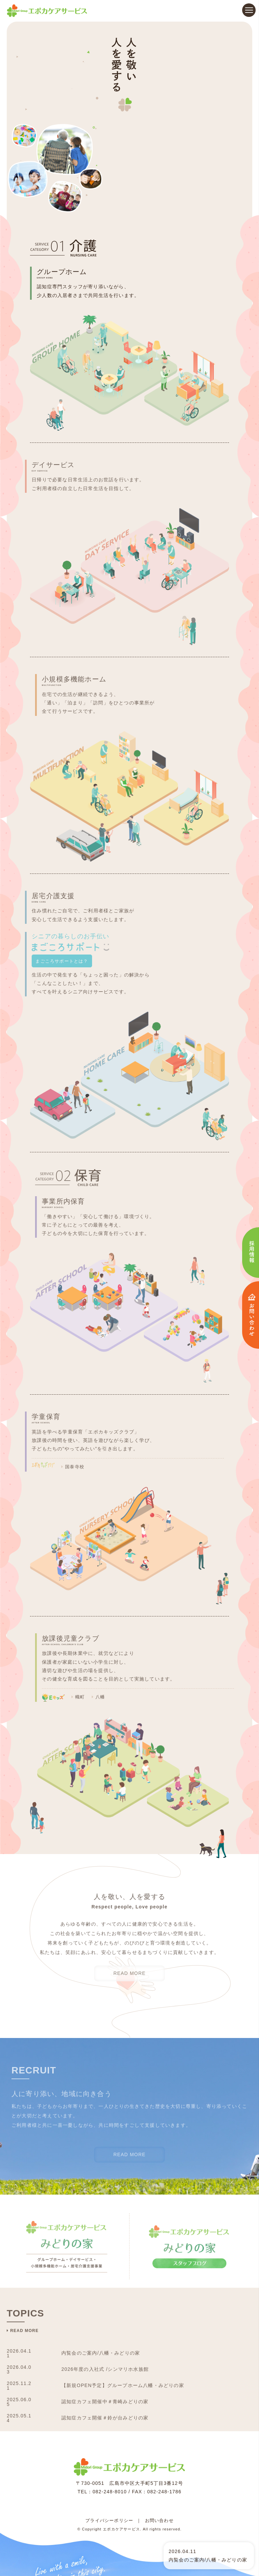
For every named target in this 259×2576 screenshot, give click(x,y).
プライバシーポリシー (109, 2428)
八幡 (111, 1605)
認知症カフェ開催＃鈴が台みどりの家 (110, 2337)
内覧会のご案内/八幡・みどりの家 (105, 2273)
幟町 (90, 1605)
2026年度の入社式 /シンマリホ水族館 (110, 2289)
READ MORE (129, 1893)
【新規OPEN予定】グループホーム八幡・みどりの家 (130, 2305)
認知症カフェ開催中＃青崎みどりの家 (110, 2321)
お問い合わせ (159, 2428)
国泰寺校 (62, 1374)
